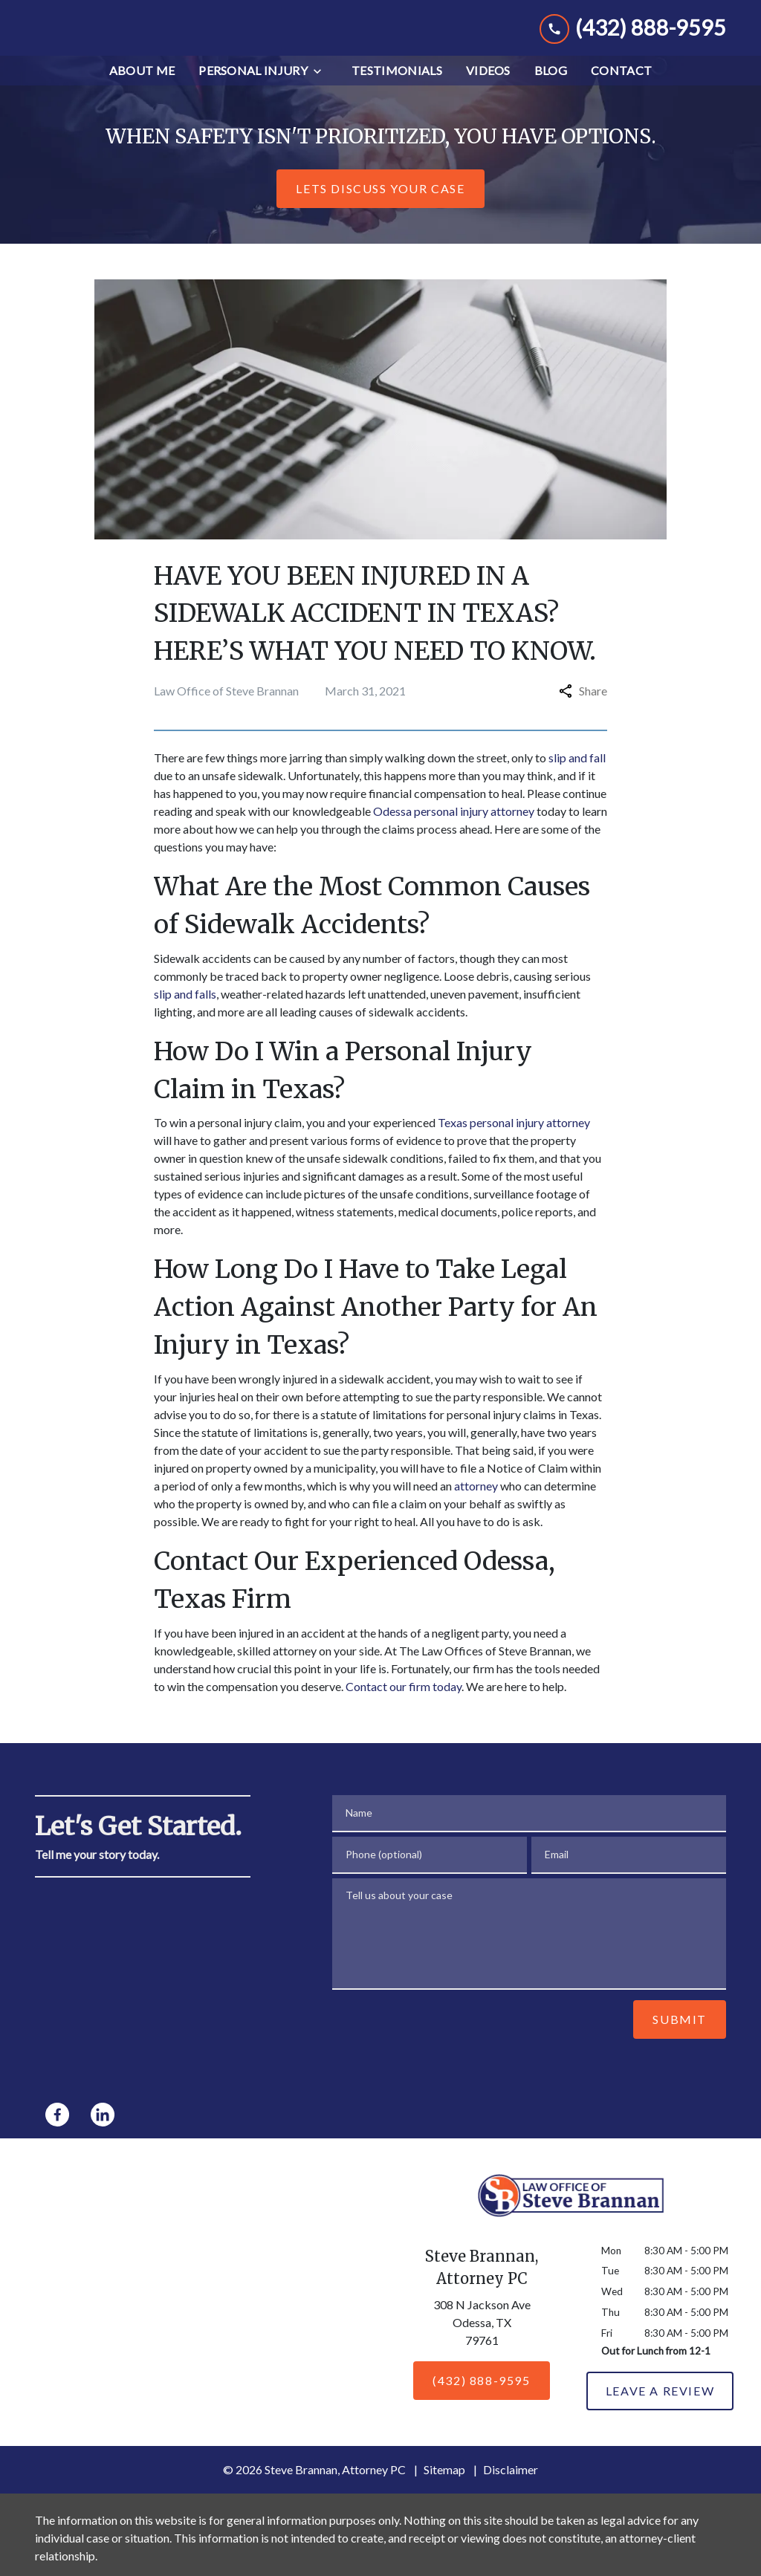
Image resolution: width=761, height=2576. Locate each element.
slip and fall (577, 776)
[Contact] (621, 89)
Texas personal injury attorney (514, 1141)
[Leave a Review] (660, 2409)
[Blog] (550, 89)
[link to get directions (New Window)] (481, 2343)
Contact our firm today (404, 1704)
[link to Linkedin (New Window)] (102, 2132)
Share (583, 709)
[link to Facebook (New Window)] (57, 2132)
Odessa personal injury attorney (453, 830)
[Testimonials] (397, 89)
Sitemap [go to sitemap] (444, 2488)
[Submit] (679, 2037)
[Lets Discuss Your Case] (380, 206)
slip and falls (185, 1012)
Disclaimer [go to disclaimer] (510, 2488)
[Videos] (488, 89)
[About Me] (142, 89)
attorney (476, 1503)
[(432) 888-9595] (481, 2398)
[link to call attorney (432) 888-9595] (633, 37)
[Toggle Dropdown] (322, 89)
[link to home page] (146, 37)
